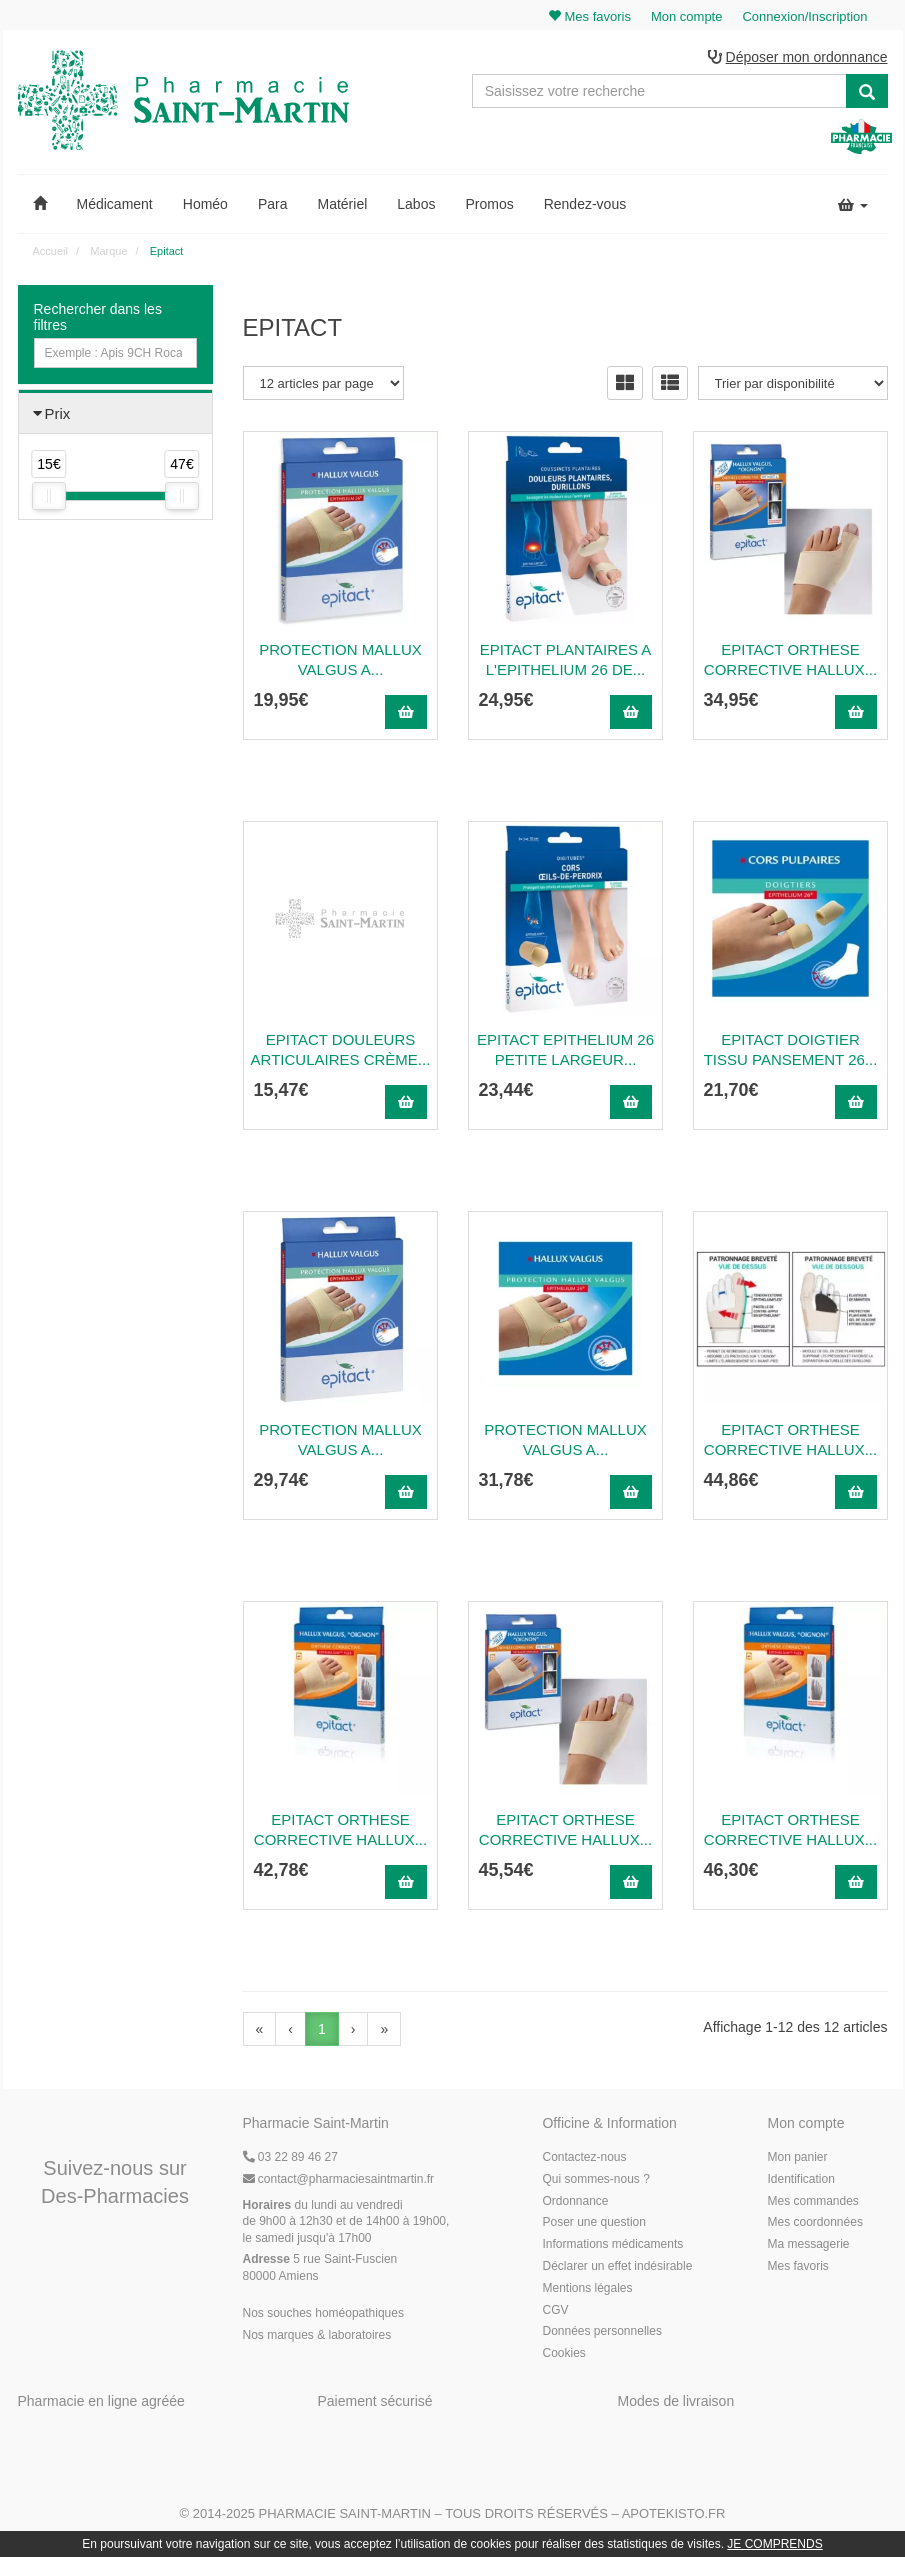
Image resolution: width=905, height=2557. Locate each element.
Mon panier (797, 2157)
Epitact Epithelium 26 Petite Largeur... (565, 1049)
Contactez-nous (584, 2157)
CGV (555, 2310)
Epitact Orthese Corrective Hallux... (790, 659)
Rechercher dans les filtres (98, 317)
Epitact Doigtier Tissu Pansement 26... (791, 1049)
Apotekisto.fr (674, 2513)
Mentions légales (587, 2288)
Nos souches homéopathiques (323, 2313)
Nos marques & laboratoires (317, 2335)
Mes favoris (797, 2266)
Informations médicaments (612, 2244)
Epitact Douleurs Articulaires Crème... (341, 1049)
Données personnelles (601, 2331)
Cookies (563, 2353)
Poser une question (593, 2222)
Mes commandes (812, 2201)
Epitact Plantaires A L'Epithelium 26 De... (566, 659)
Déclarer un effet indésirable (617, 2266)
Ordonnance (575, 2201)
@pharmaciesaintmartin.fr (339, 2179)
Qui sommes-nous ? (595, 2179)
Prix (58, 413)
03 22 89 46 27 (290, 2157)
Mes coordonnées (814, 2222)
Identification (800, 2179)
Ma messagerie (808, 2244)
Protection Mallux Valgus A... (340, 659)
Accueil (50, 251)
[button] (40, 204)
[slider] (49, 496)
